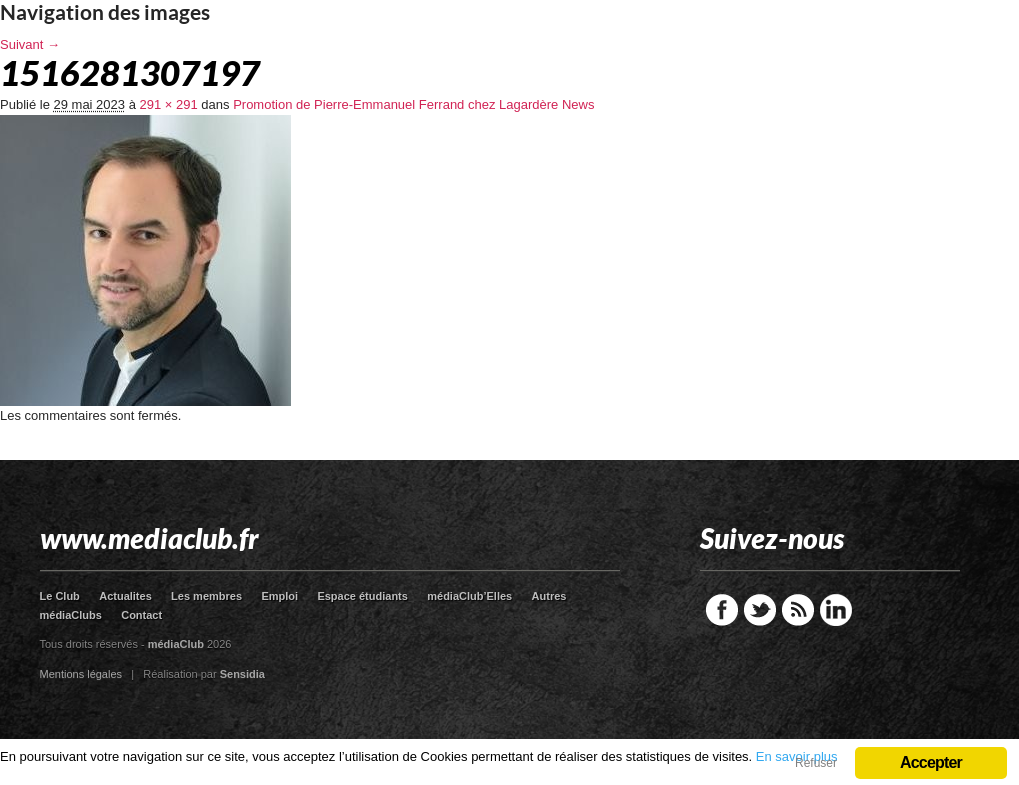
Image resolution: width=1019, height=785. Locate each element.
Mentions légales (81, 674)
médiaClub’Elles (469, 596)
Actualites (125, 596)
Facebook (722, 610)
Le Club (60, 596)
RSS (798, 610)
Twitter (760, 610)
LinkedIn (836, 610)
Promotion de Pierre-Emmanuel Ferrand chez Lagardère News (413, 104)
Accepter (931, 762)
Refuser (816, 763)
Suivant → (30, 44)
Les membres (206, 596)
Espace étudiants (362, 596)
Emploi (279, 596)
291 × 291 (169, 104)
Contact (141, 615)
